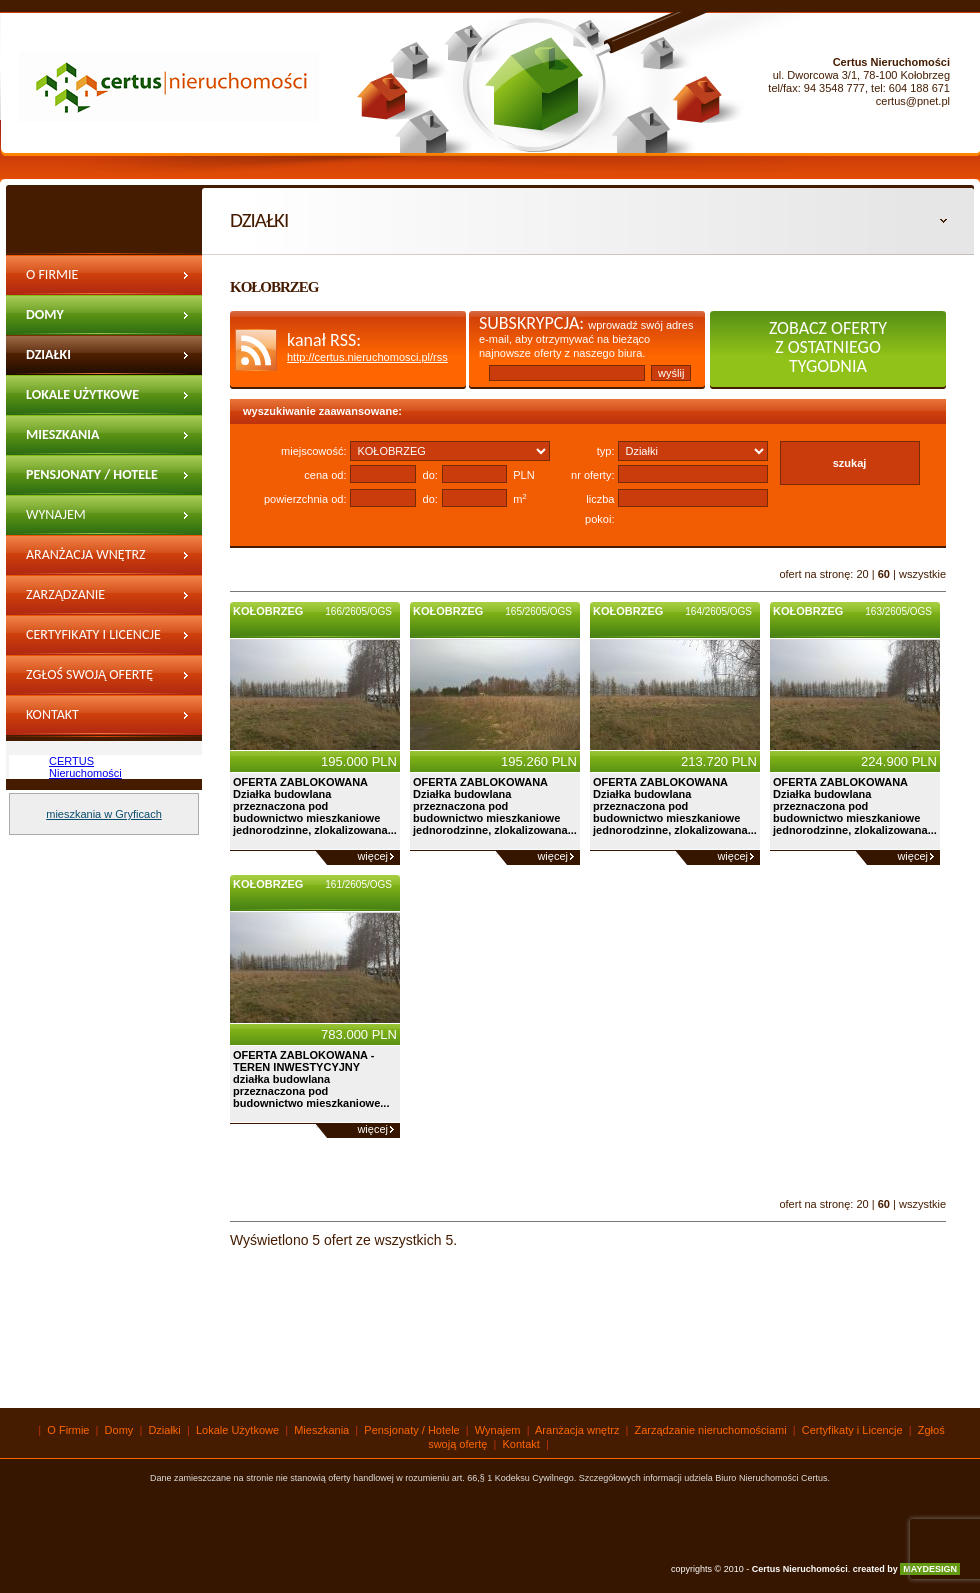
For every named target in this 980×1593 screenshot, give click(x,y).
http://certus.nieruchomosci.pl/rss (367, 357)
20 (862, 574)
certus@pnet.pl (913, 101)
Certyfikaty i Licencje (93, 634)
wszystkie (922, 574)
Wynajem (498, 1430)
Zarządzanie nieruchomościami (88, 600)
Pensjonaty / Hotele (92, 474)
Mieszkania (63, 434)
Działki (48, 354)
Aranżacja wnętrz (86, 554)
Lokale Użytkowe (82, 394)
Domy (45, 314)
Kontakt (52, 714)
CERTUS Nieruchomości (85, 767)
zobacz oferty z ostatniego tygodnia (828, 347)
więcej (372, 856)
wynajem (56, 514)
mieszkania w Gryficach (104, 814)
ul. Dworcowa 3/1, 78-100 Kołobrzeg (861, 75)
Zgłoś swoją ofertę (89, 674)
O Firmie (52, 274)
